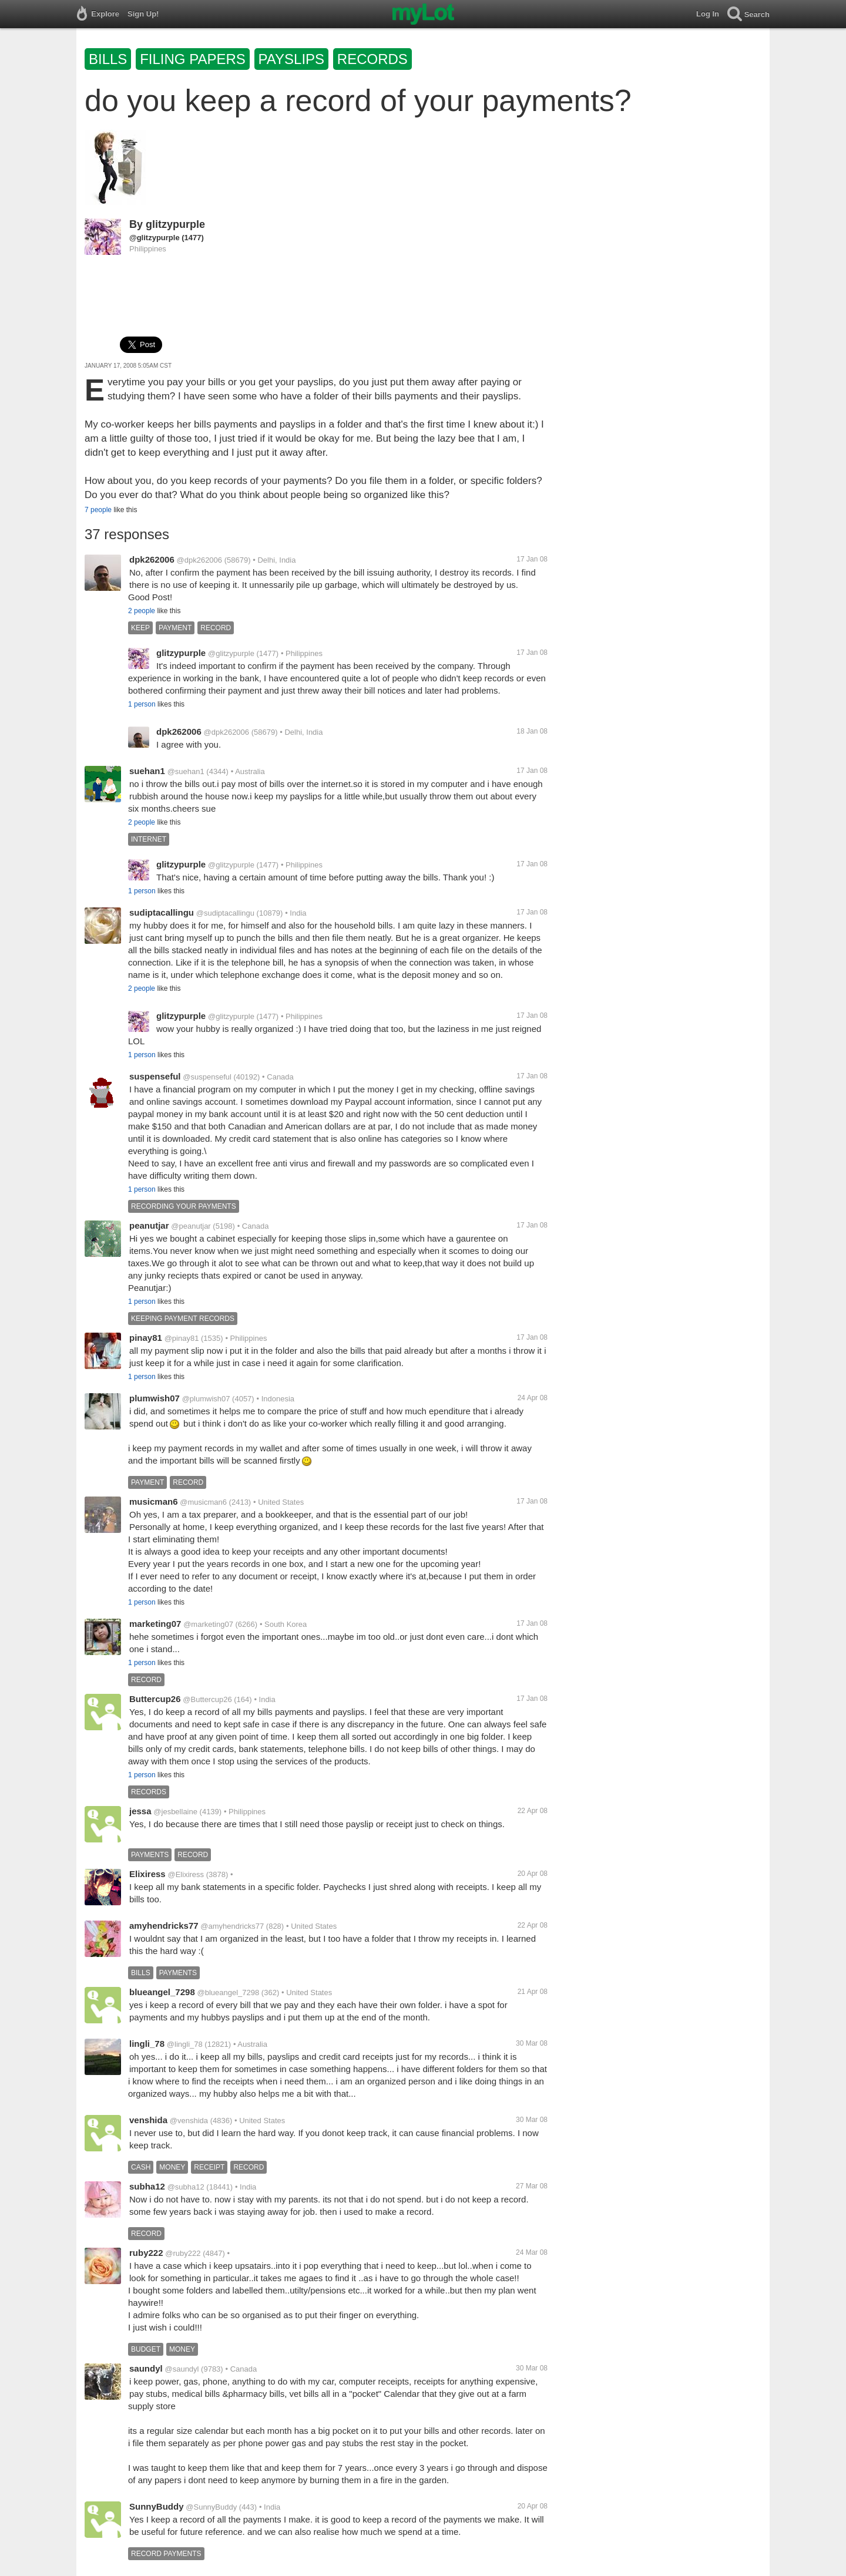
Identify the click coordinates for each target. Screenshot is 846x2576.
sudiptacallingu (161, 912)
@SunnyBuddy (211, 2507)
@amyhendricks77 (232, 1926)
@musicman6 (203, 1502)
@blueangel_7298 (228, 1992)
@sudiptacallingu (225, 913)
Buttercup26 (155, 1699)
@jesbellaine (175, 1811)
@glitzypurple (154, 237)
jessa (140, 1811)
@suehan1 (185, 771)
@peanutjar (190, 1226)
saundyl (146, 2368)
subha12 (147, 2186)
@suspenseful (207, 1076)
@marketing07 (208, 1624)
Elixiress (147, 1874)
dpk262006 (151, 559)
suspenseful (155, 1076)
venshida (148, 2120)
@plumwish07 (206, 1398)
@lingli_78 (185, 2044)
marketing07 (155, 1624)
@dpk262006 (200, 560)
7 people (98, 510)
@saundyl (181, 2369)
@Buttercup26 (207, 1699)
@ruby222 (182, 2253)
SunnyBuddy (156, 2506)
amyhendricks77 (164, 1926)
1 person (142, 704)
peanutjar (149, 1225)
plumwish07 (154, 1398)
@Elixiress (186, 1874)
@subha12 (185, 2186)
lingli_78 (146, 2044)
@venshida (189, 2120)
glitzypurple (175, 224)
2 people (141, 611)
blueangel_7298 (162, 1992)
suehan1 (147, 771)
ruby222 (146, 2253)
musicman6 (153, 1501)
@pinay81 (181, 1338)
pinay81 (145, 1338)
